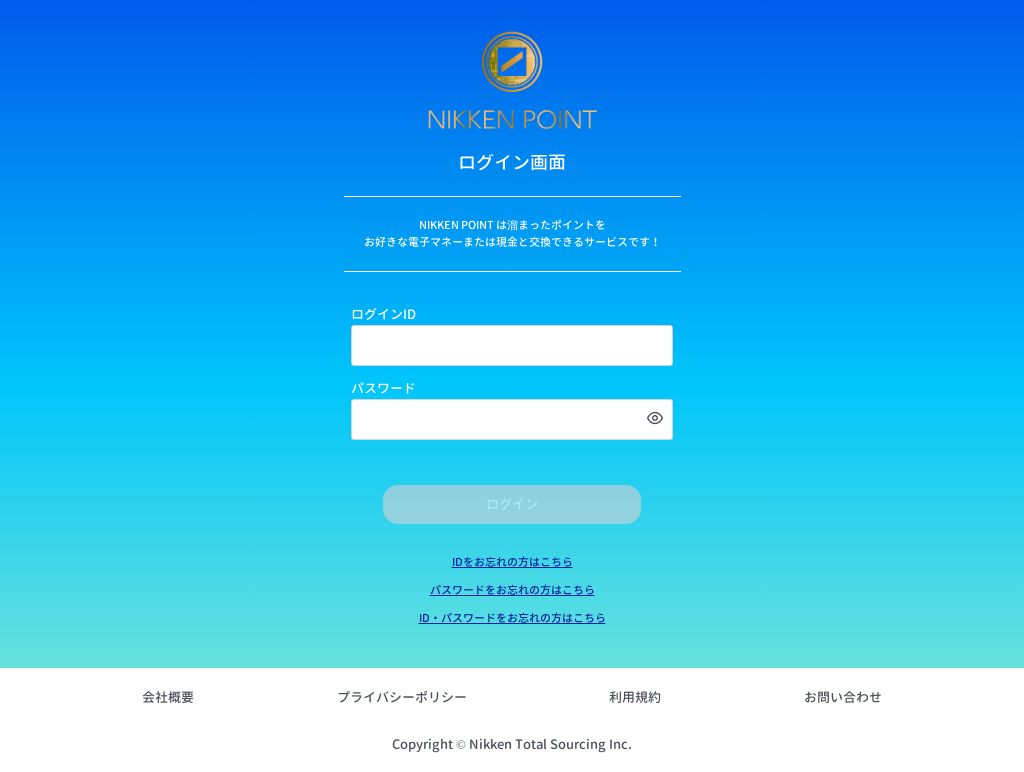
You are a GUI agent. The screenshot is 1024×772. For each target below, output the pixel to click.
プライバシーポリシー (402, 697)
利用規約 (635, 697)
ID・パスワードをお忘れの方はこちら (512, 618)
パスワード (383, 388)
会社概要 (168, 697)
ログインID (383, 314)
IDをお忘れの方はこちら (512, 562)
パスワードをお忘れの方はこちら (512, 590)
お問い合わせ (843, 697)
